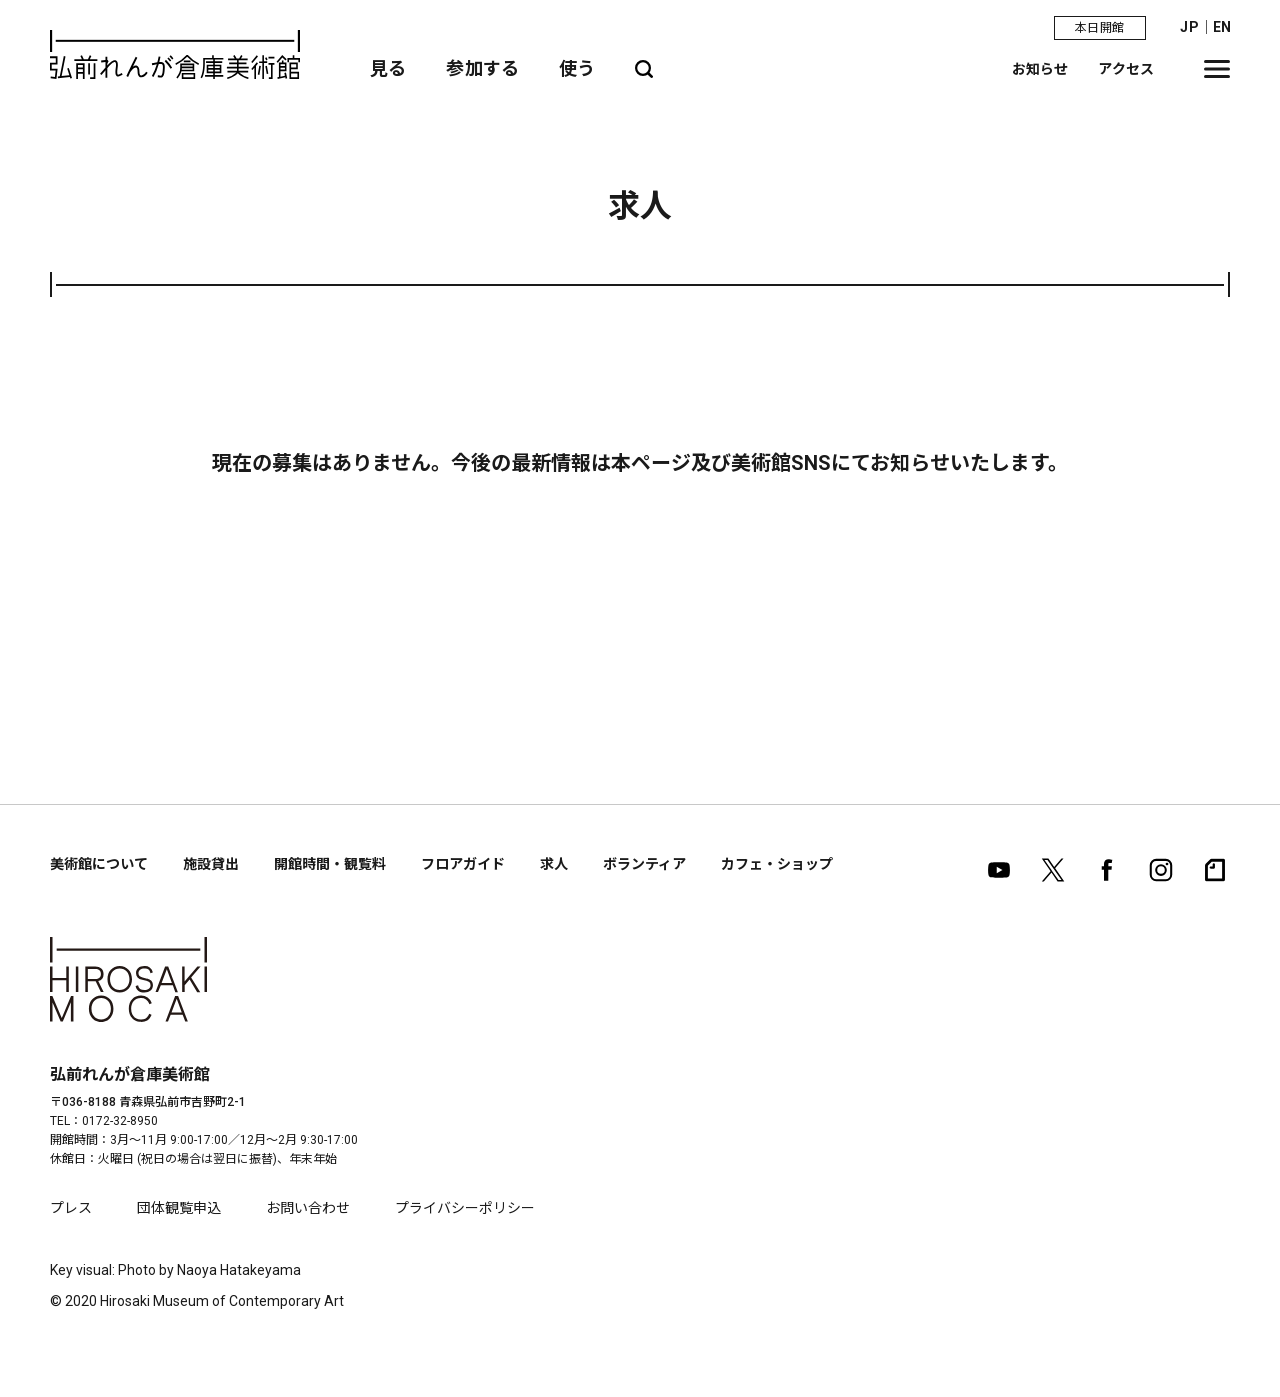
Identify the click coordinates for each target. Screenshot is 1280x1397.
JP (1189, 27)
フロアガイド (463, 864)
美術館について (99, 864)
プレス (71, 1208)
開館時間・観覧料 (330, 864)
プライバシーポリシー (465, 1208)
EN (1222, 27)
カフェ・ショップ (777, 864)
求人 (554, 864)
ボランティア (644, 864)
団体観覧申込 (179, 1208)
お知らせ (1040, 69)
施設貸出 (211, 864)
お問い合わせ (308, 1208)
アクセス (1126, 69)
